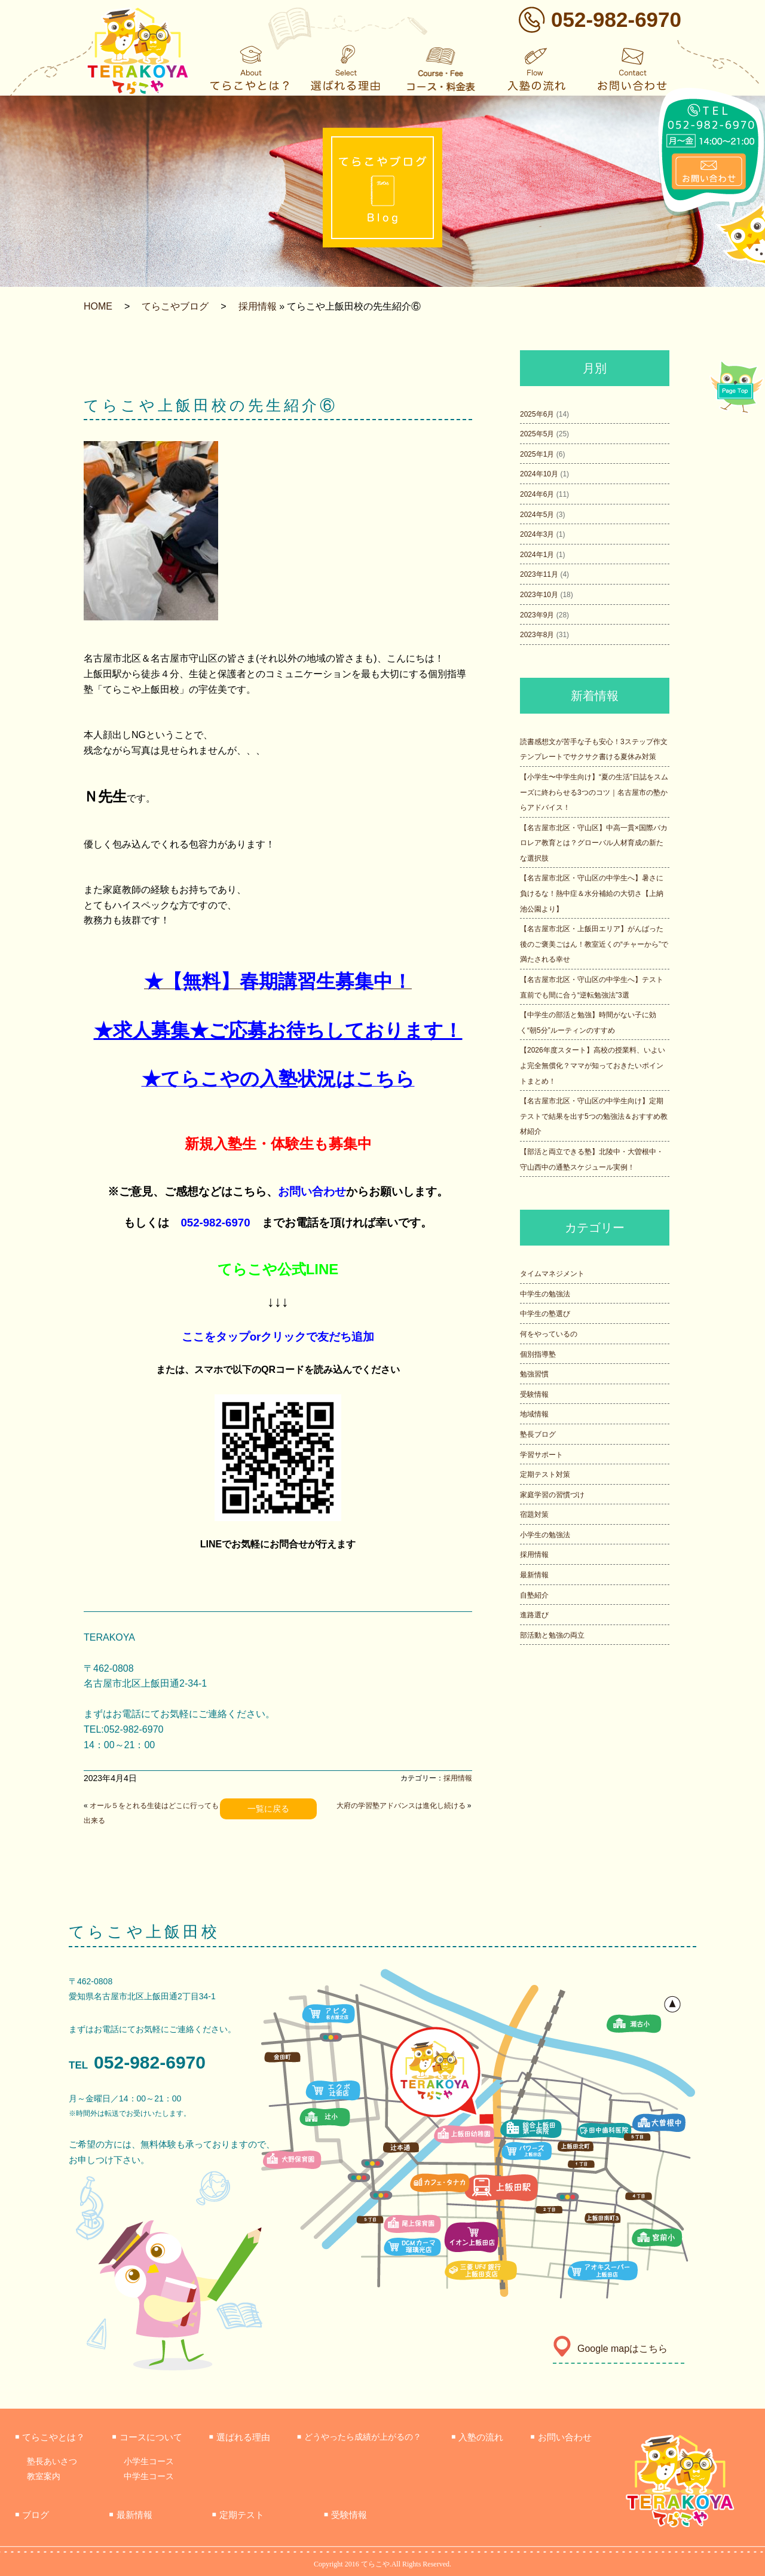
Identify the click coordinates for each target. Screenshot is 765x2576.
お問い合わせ (312, 1191)
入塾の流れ (477, 2437)
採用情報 (257, 306)
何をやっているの (548, 1334)
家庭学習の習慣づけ (552, 1495)
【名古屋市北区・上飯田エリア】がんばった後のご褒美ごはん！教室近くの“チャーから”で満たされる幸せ (594, 944)
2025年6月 (537, 414)
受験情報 (534, 1394)
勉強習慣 (534, 1374)
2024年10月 (539, 474)
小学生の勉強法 (545, 1535)
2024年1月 (537, 554)
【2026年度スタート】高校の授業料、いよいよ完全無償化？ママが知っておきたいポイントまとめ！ (592, 1065)
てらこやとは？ (50, 2437)
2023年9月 (537, 615)
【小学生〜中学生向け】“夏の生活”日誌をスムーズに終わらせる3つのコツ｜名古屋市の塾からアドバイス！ (594, 792)
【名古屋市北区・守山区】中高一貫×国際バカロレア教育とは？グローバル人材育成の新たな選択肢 (594, 843)
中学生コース (149, 2476)
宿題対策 (534, 1514)
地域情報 (534, 1414)
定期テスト (238, 2515)
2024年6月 (537, 494)
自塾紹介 (534, 1595)
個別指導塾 (538, 1354)
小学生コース (149, 2461)
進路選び (534, 1615)
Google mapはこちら (610, 2349)
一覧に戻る (268, 1808)
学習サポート (541, 1455)
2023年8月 (537, 635)
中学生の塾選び (545, 1314)
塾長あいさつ (52, 2461)
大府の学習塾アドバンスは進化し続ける (401, 1805)
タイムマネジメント (552, 1273)
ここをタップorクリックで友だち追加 (278, 1336)
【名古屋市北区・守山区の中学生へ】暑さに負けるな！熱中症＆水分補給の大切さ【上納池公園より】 (591, 893)
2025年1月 (537, 454)
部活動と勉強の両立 (552, 1635)
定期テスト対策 (545, 1474)
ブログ (32, 2515)
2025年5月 (537, 434)
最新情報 (534, 1575)
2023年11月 (539, 574)
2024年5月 (537, 514)
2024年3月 (537, 534)
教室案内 (43, 2476)
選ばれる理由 (239, 2437)
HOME (98, 306)
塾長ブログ (538, 1434)
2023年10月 (539, 595)
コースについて (147, 2437)
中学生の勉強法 (545, 1294)
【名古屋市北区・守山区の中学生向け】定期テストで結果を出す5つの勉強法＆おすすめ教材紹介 (594, 1116)
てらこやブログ (175, 306)
